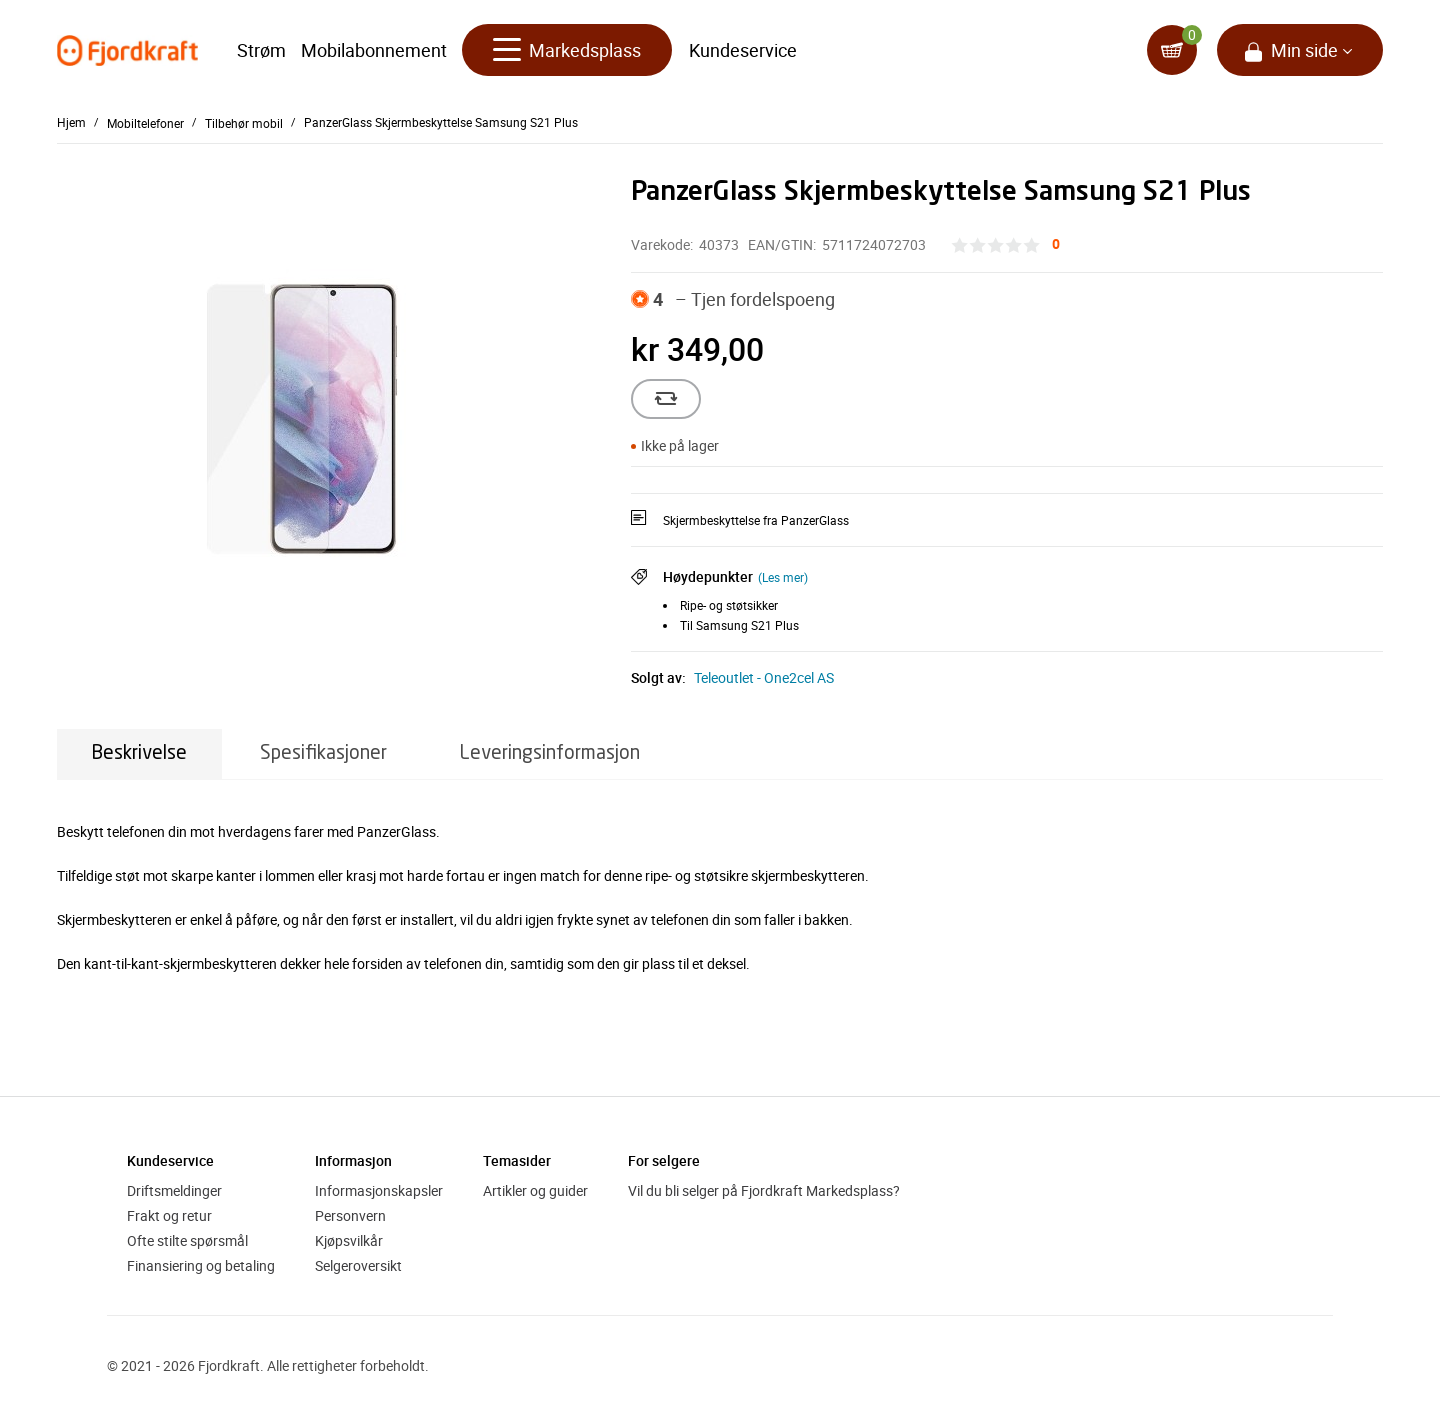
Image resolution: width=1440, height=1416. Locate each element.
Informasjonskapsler (379, 1190)
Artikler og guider (535, 1190)
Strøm (261, 50)
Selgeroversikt (358, 1265)
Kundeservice (743, 50)
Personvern (350, 1215)
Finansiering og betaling (201, 1265)
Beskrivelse (139, 753)
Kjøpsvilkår (349, 1240)
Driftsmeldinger (174, 1190)
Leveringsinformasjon (550, 753)
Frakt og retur (169, 1215)
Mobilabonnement (374, 50)
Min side (1304, 50)
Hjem (71, 122)
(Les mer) (783, 577)
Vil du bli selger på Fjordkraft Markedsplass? (764, 1190)
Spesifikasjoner (323, 753)
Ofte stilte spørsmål (187, 1240)
